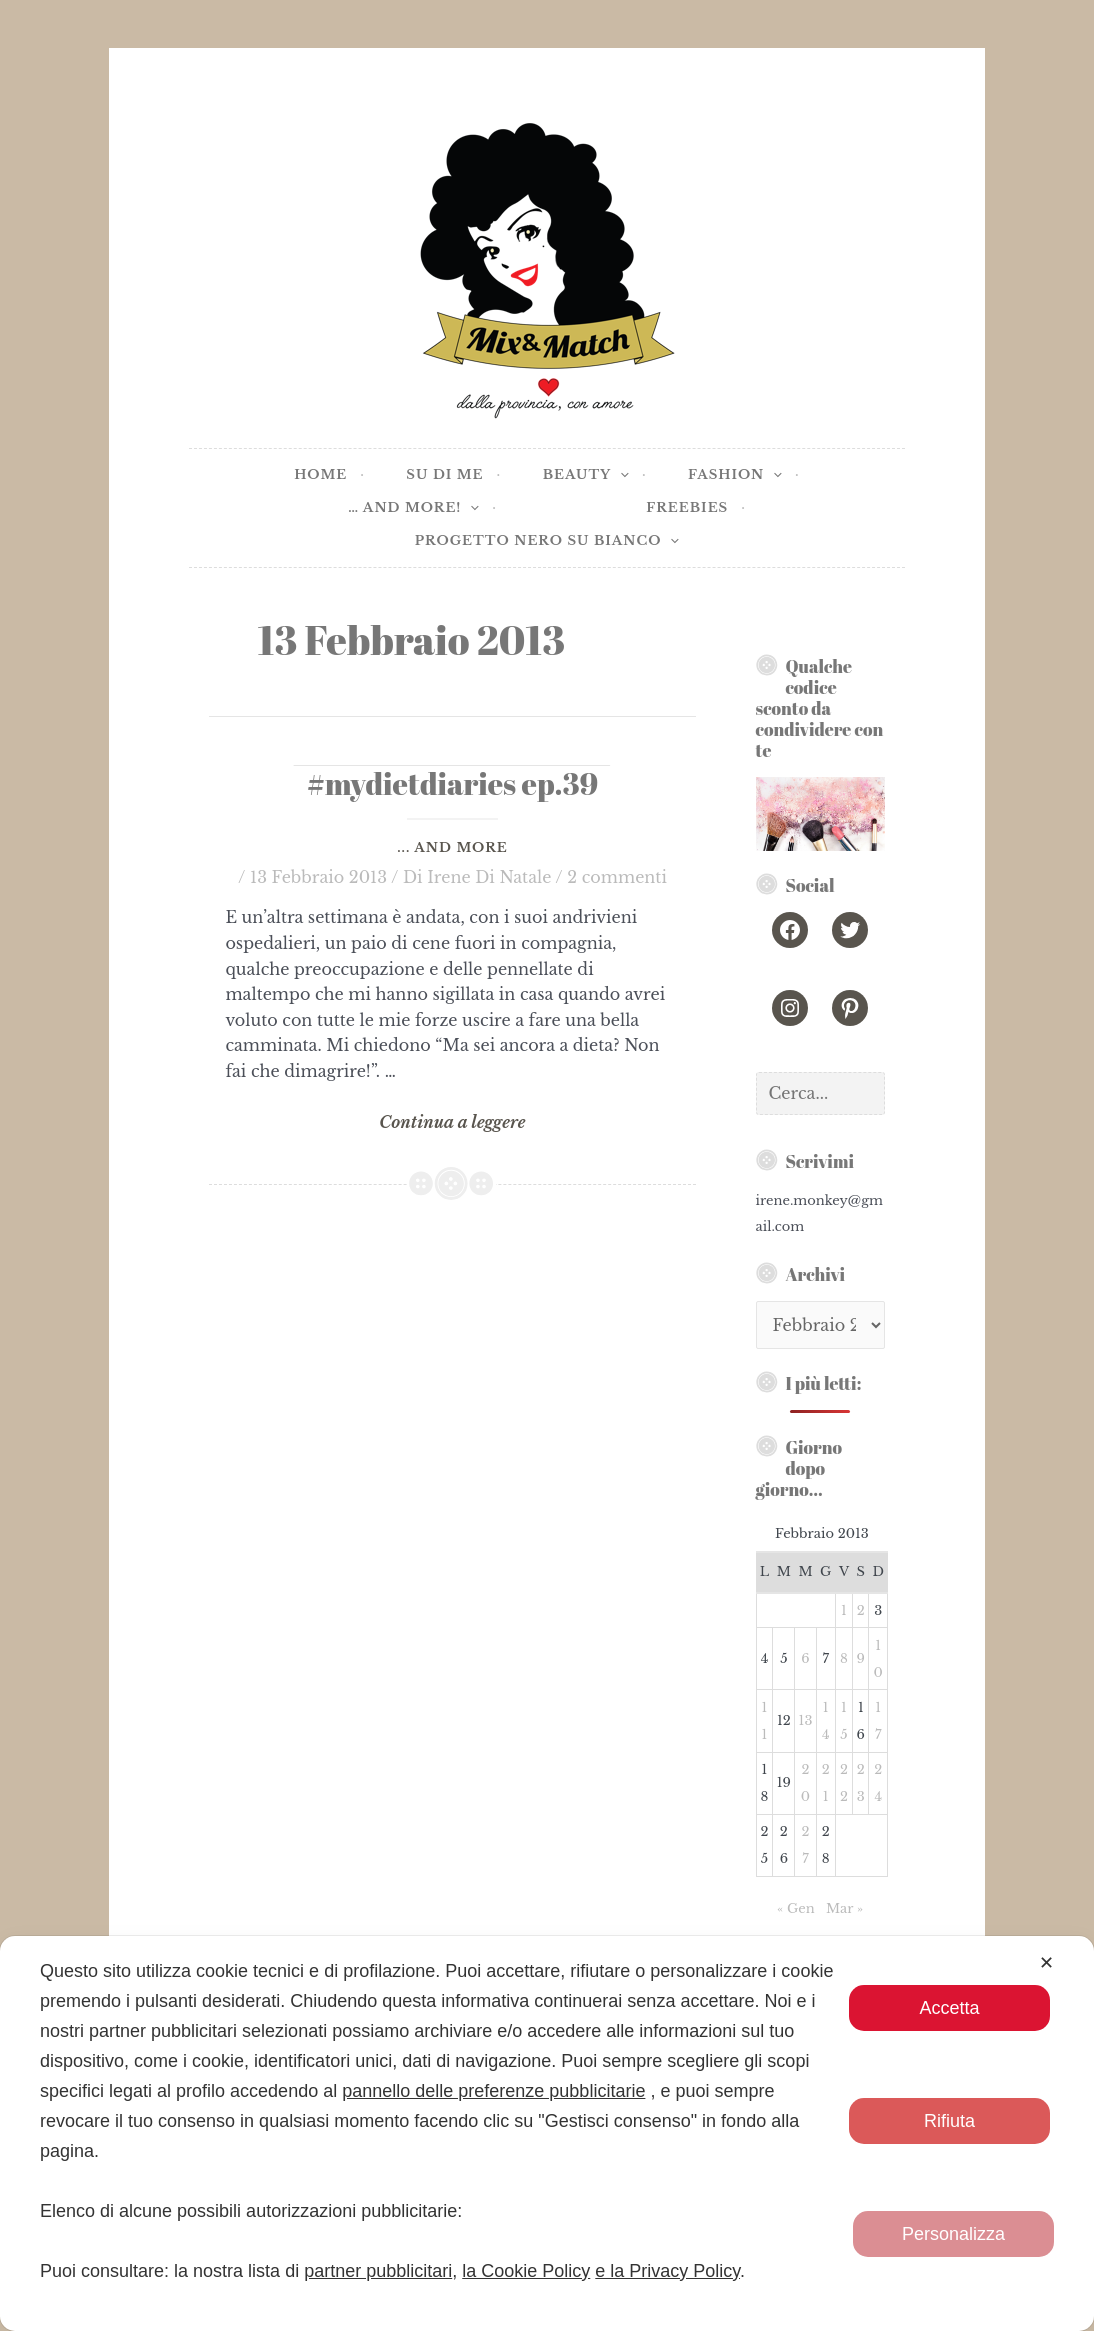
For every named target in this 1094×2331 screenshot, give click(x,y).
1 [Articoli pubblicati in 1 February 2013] (844, 1610)
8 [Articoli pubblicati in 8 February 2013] (844, 1658)
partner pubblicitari (378, 2271)
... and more (452, 847)
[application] (620, 475)
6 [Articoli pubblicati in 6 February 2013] (805, 1658)
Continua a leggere (452, 1123)
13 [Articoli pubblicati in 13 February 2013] (806, 1720)
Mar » (844, 1908)
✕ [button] (1046, 1963)
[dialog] (547, 2133)
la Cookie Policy (526, 2271)
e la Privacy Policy (667, 2271)
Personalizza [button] (953, 2234)
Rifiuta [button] (949, 2121)
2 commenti (617, 877)
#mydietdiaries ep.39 (453, 783)
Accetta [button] (950, 2008)
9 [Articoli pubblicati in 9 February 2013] (861, 1658)
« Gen (796, 1908)
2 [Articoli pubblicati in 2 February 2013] (861, 1610)
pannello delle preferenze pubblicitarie (493, 2091)
